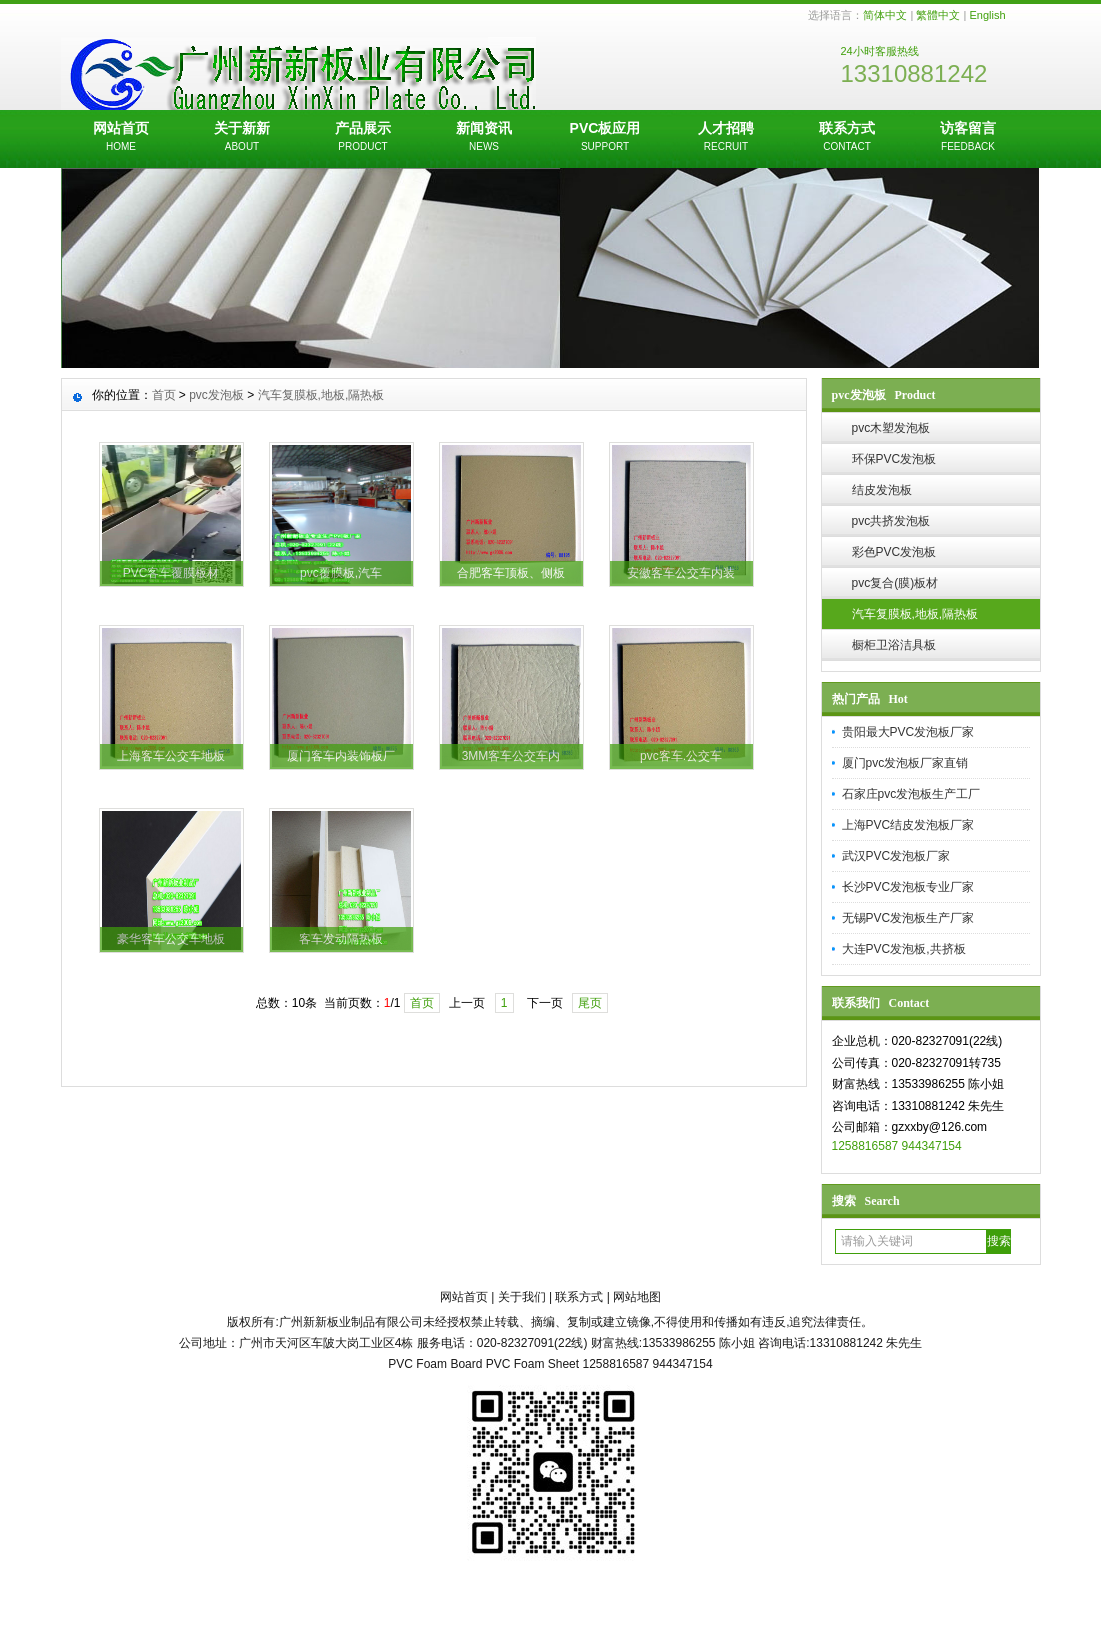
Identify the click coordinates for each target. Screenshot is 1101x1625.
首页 (164, 395)
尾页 (590, 1003)
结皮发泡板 (882, 490)
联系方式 (847, 138)
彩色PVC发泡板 (894, 552)
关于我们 (522, 1297)
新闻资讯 (484, 138)
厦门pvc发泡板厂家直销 (905, 763)
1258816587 (865, 1146)
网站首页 (121, 138)
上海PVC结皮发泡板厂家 (908, 825)
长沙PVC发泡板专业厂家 (908, 887)
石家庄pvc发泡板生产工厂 (911, 794)
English (987, 15)
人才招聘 (726, 138)
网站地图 (637, 1297)
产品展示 (363, 138)
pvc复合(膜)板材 (895, 583)
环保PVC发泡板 (894, 459)
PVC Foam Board (435, 1364)
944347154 (932, 1146)
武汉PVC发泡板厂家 (896, 856)
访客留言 (968, 138)
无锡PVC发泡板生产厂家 (908, 918)
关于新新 (242, 138)
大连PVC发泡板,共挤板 (904, 949)
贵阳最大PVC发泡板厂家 (908, 732)
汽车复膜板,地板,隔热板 (915, 614)
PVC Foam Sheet (532, 1364)
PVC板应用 (605, 138)
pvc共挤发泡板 (891, 521)
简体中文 (885, 15)
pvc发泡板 (216, 395)
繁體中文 (938, 15)
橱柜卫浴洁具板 (894, 645)
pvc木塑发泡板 (891, 428)
